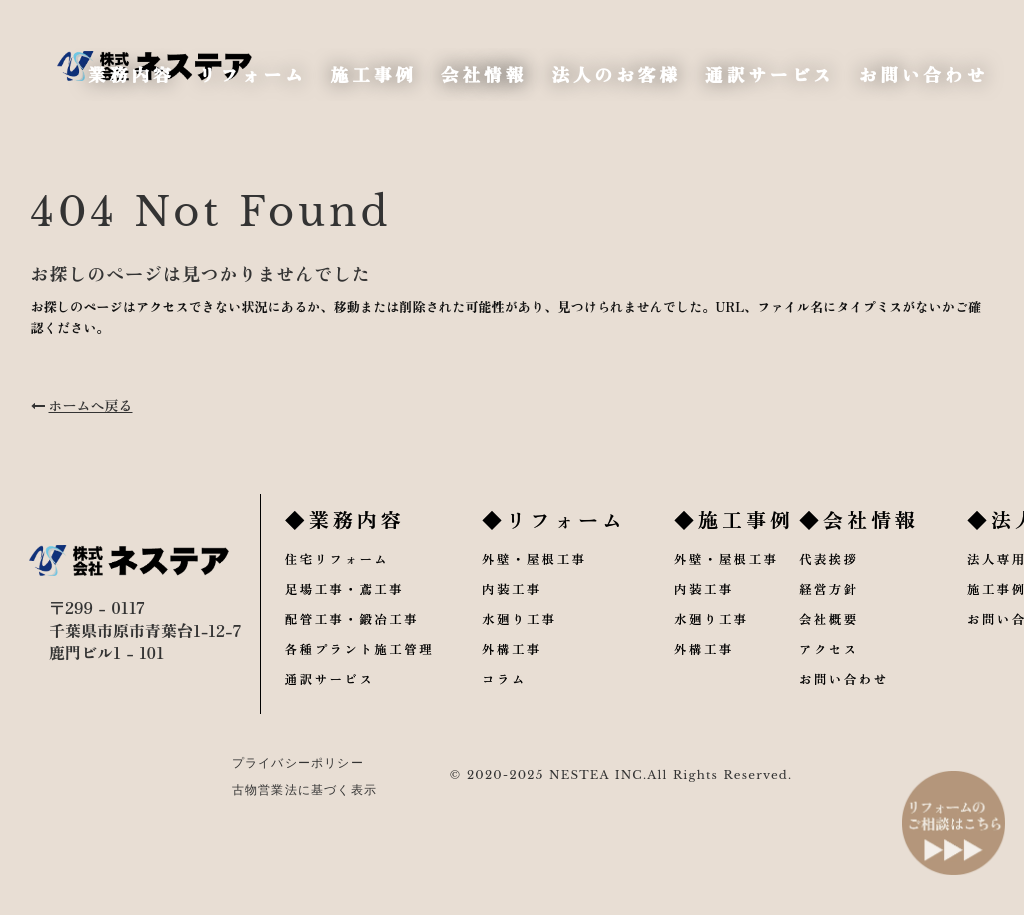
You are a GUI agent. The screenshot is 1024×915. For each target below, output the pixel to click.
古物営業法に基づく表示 (286, 813)
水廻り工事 (531, 647)
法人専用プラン (958, 586)
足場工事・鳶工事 (350, 616)
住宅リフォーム (342, 586)
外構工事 (523, 678)
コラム (515, 709)
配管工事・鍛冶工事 (358, 647)
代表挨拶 (767, 586)
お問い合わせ (783, 709)
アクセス (767, 678)
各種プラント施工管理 (366, 678)
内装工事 (523, 616)
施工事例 (935, 616)
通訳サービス (335, 709)
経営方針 (767, 616)
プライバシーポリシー (280, 786)
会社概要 (767, 647)
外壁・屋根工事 (546, 586)
